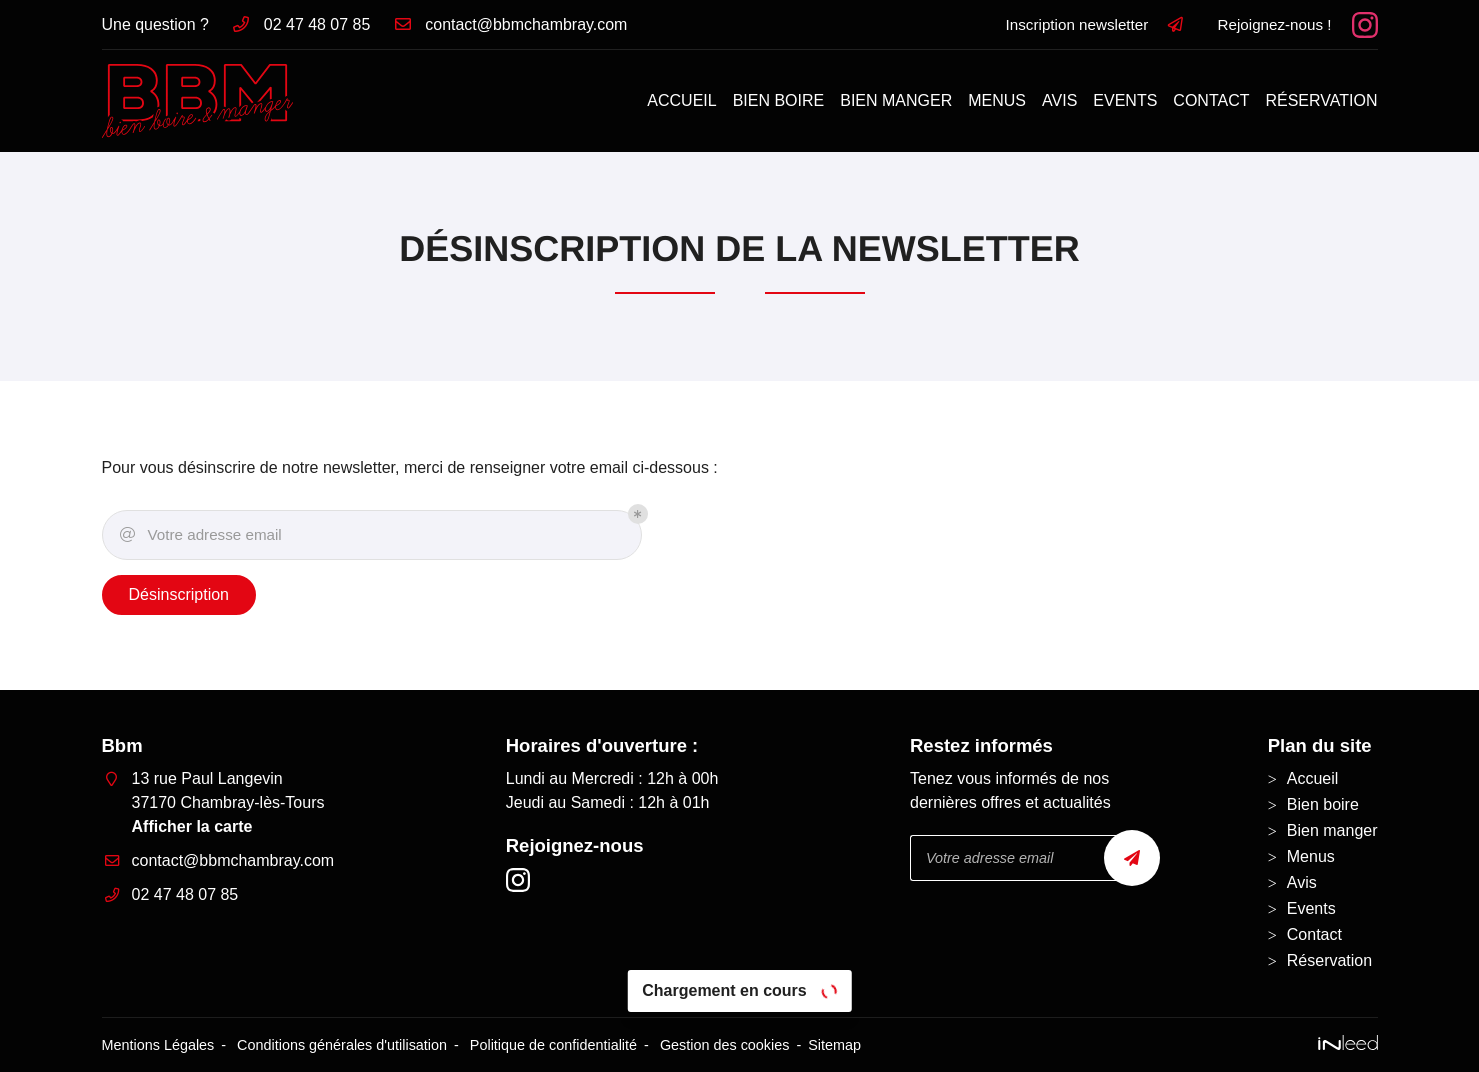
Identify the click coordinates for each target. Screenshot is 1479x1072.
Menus (997, 100)
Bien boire (779, 100)
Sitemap (834, 1045)
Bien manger (896, 100)
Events (1125, 100)
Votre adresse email (200, 535)
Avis (1059, 100)
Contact (1211, 100)
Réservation (1321, 100)
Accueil (681, 100)
